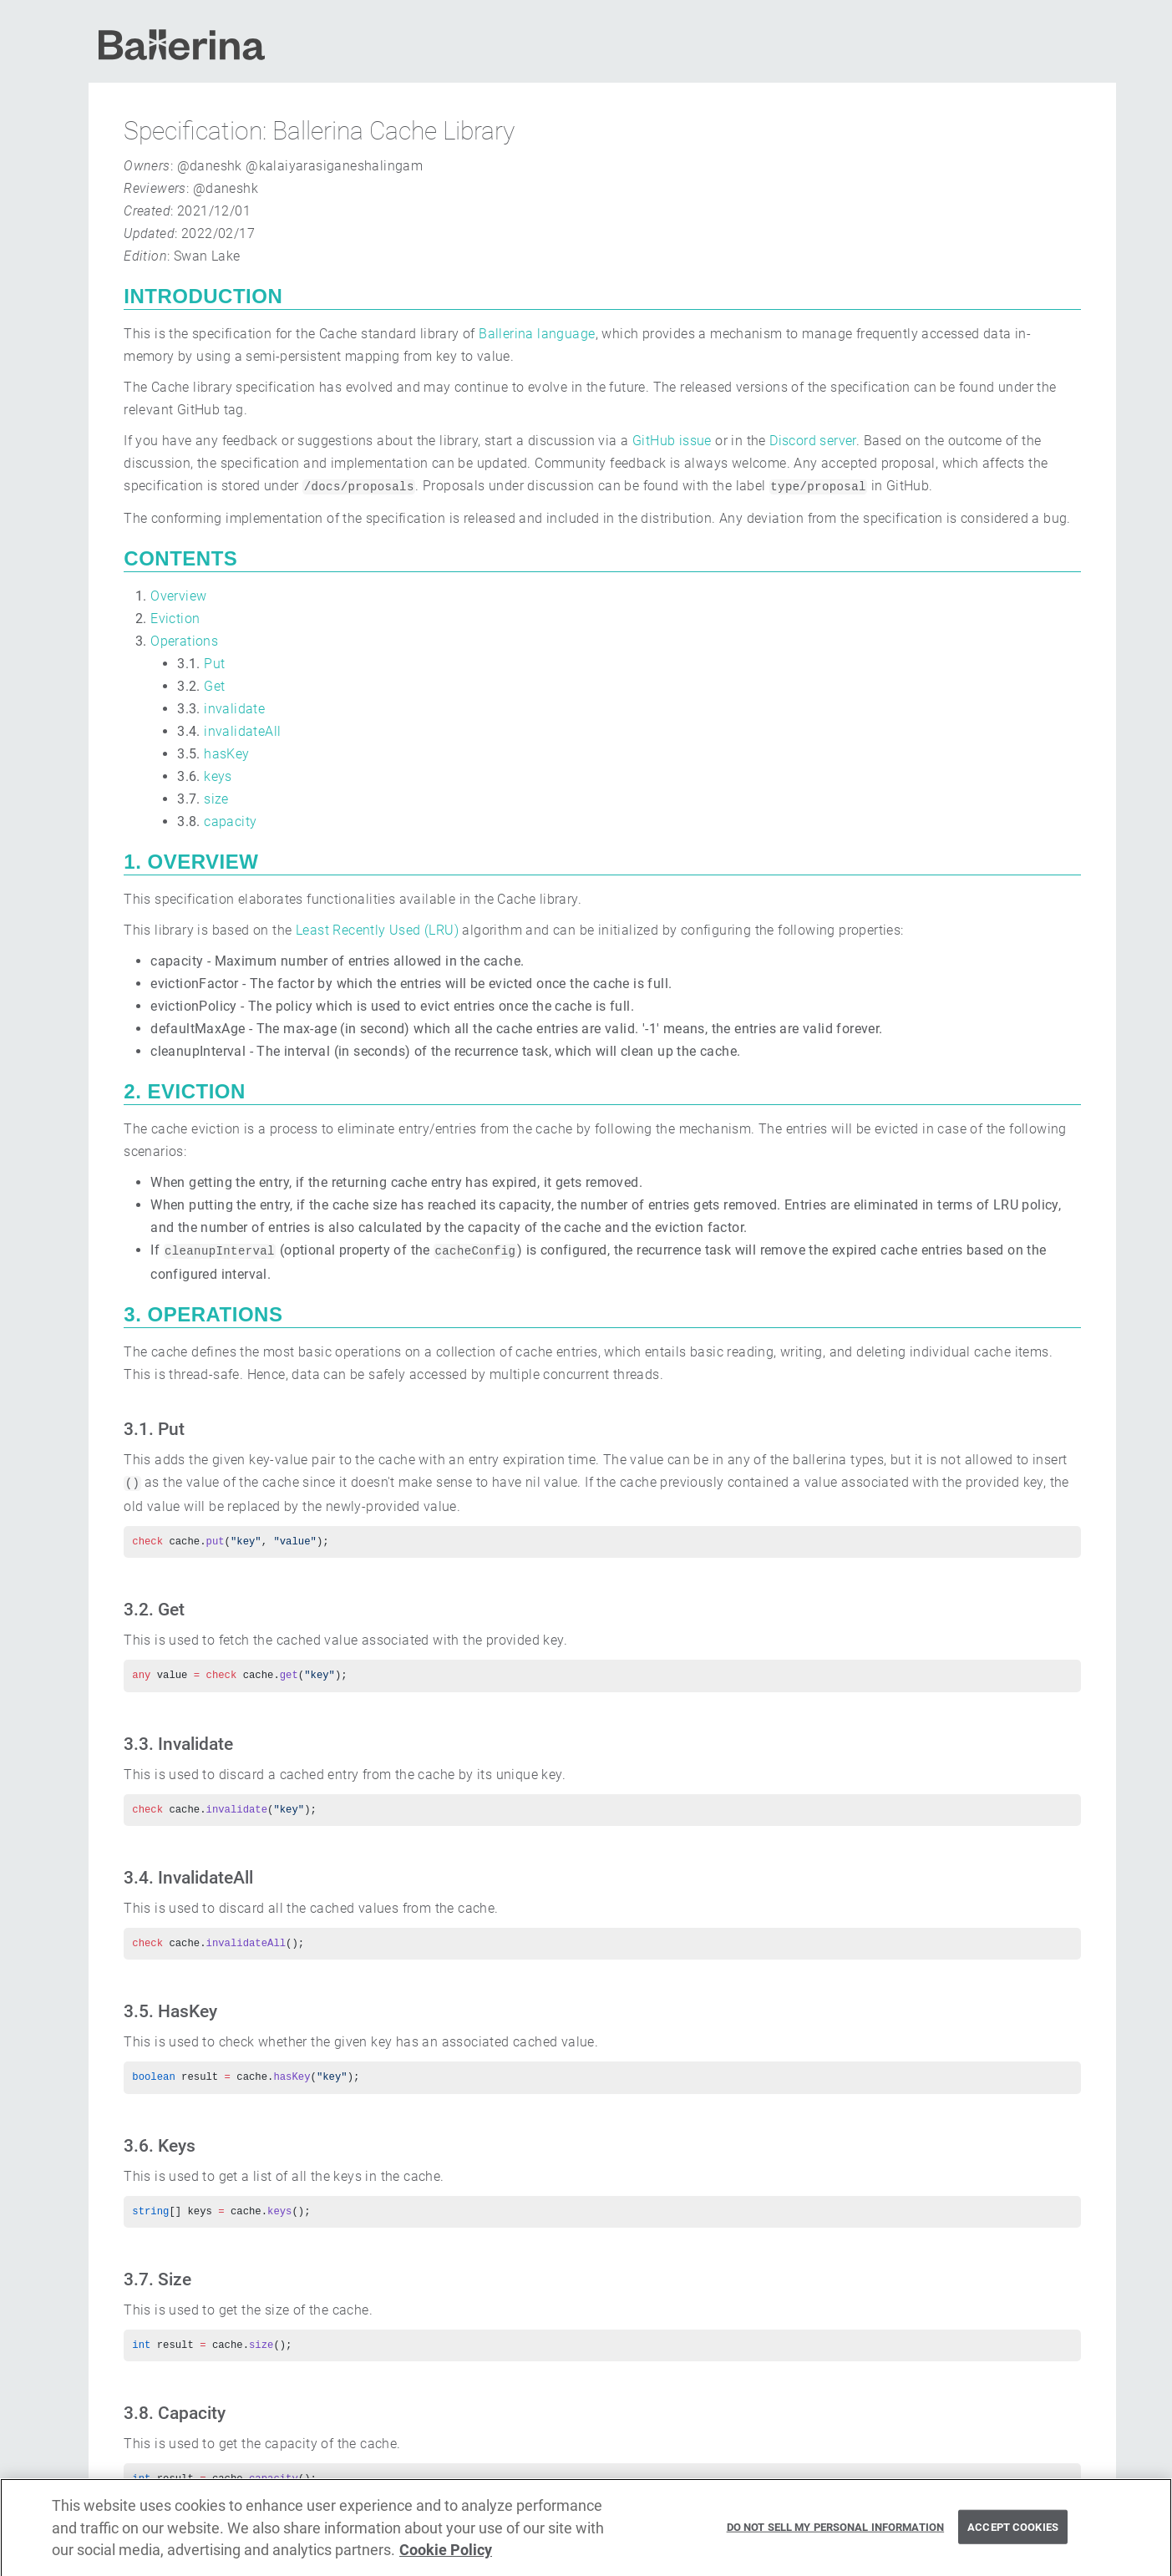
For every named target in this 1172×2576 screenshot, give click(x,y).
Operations (184, 641)
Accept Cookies (1012, 2534)
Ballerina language (537, 334)
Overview (178, 596)
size (216, 799)
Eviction (175, 618)
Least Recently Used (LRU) (377, 930)
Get (214, 686)
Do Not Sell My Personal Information (836, 2534)
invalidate (234, 709)
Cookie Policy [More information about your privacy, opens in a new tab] (445, 2556)
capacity (230, 821)
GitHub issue (672, 441)
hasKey (226, 754)
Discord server (812, 441)
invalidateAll (242, 731)
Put (214, 664)
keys (218, 776)
